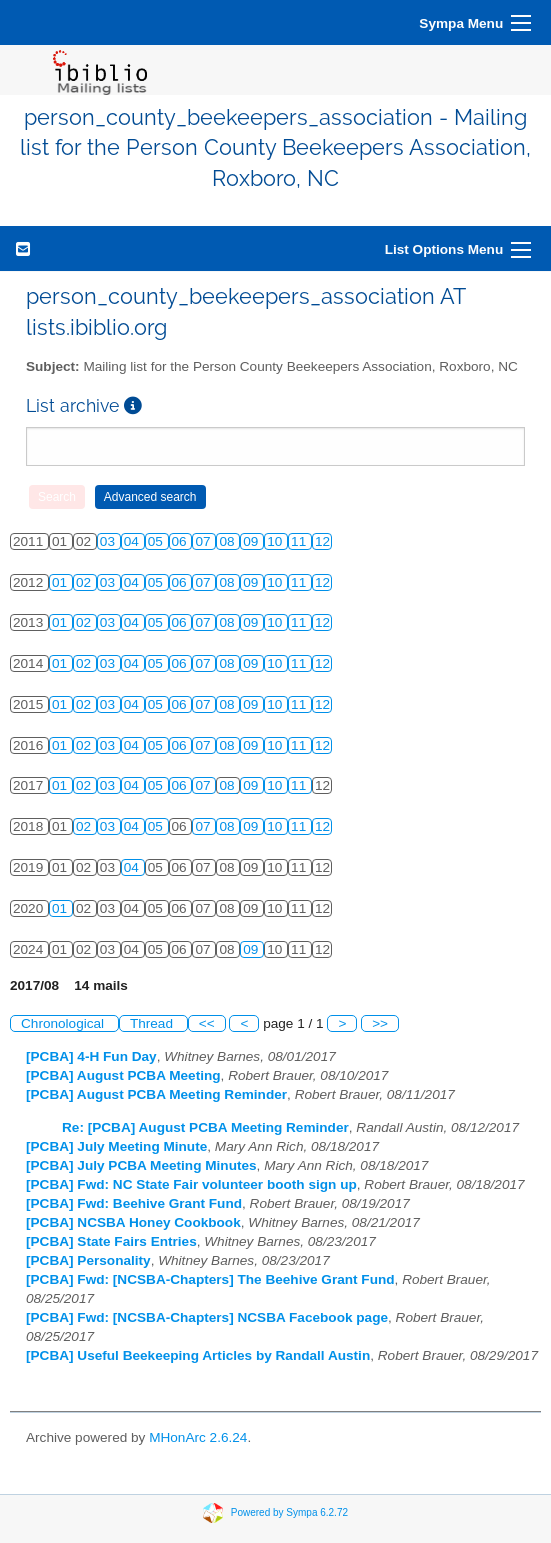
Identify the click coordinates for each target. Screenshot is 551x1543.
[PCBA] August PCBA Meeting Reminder (156, 1094)
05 (157, 541)
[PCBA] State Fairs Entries (111, 1241)
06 (181, 541)
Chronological (64, 1023)
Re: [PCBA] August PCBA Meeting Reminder (205, 1127)
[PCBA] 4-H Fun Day (91, 1056)
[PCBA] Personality (88, 1260)
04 (133, 541)
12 (322, 541)
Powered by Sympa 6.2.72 (289, 1512)
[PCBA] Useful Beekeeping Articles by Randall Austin (198, 1355)
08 (228, 541)
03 (109, 541)
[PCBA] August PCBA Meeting (123, 1075)
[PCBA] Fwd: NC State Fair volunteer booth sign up (191, 1184)
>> (380, 1023)
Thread (153, 1023)
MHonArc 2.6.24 (198, 1437)
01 (61, 582)
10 (276, 541)
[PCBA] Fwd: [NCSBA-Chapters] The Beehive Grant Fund (210, 1279)
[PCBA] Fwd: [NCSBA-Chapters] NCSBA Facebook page (207, 1317)
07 (204, 541)
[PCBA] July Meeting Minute (116, 1146)
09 (252, 541)
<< (207, 1023)
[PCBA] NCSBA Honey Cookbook (133, 1222)
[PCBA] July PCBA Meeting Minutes (141, 1165)
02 (85, 582)
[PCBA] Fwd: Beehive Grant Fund (134, 1203)
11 (300, 541)
